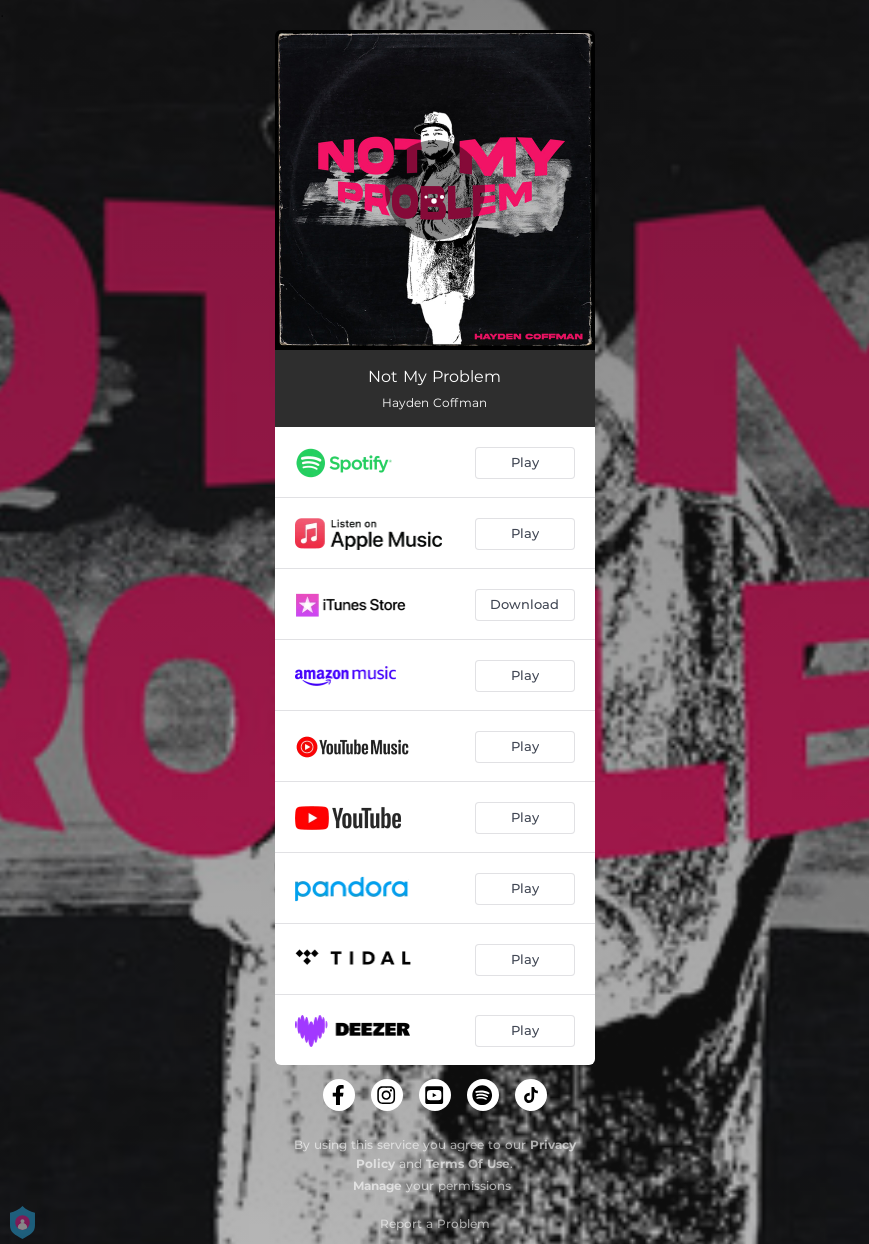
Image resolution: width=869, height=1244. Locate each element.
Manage (377, 1185)
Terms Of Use (468, 1163)
